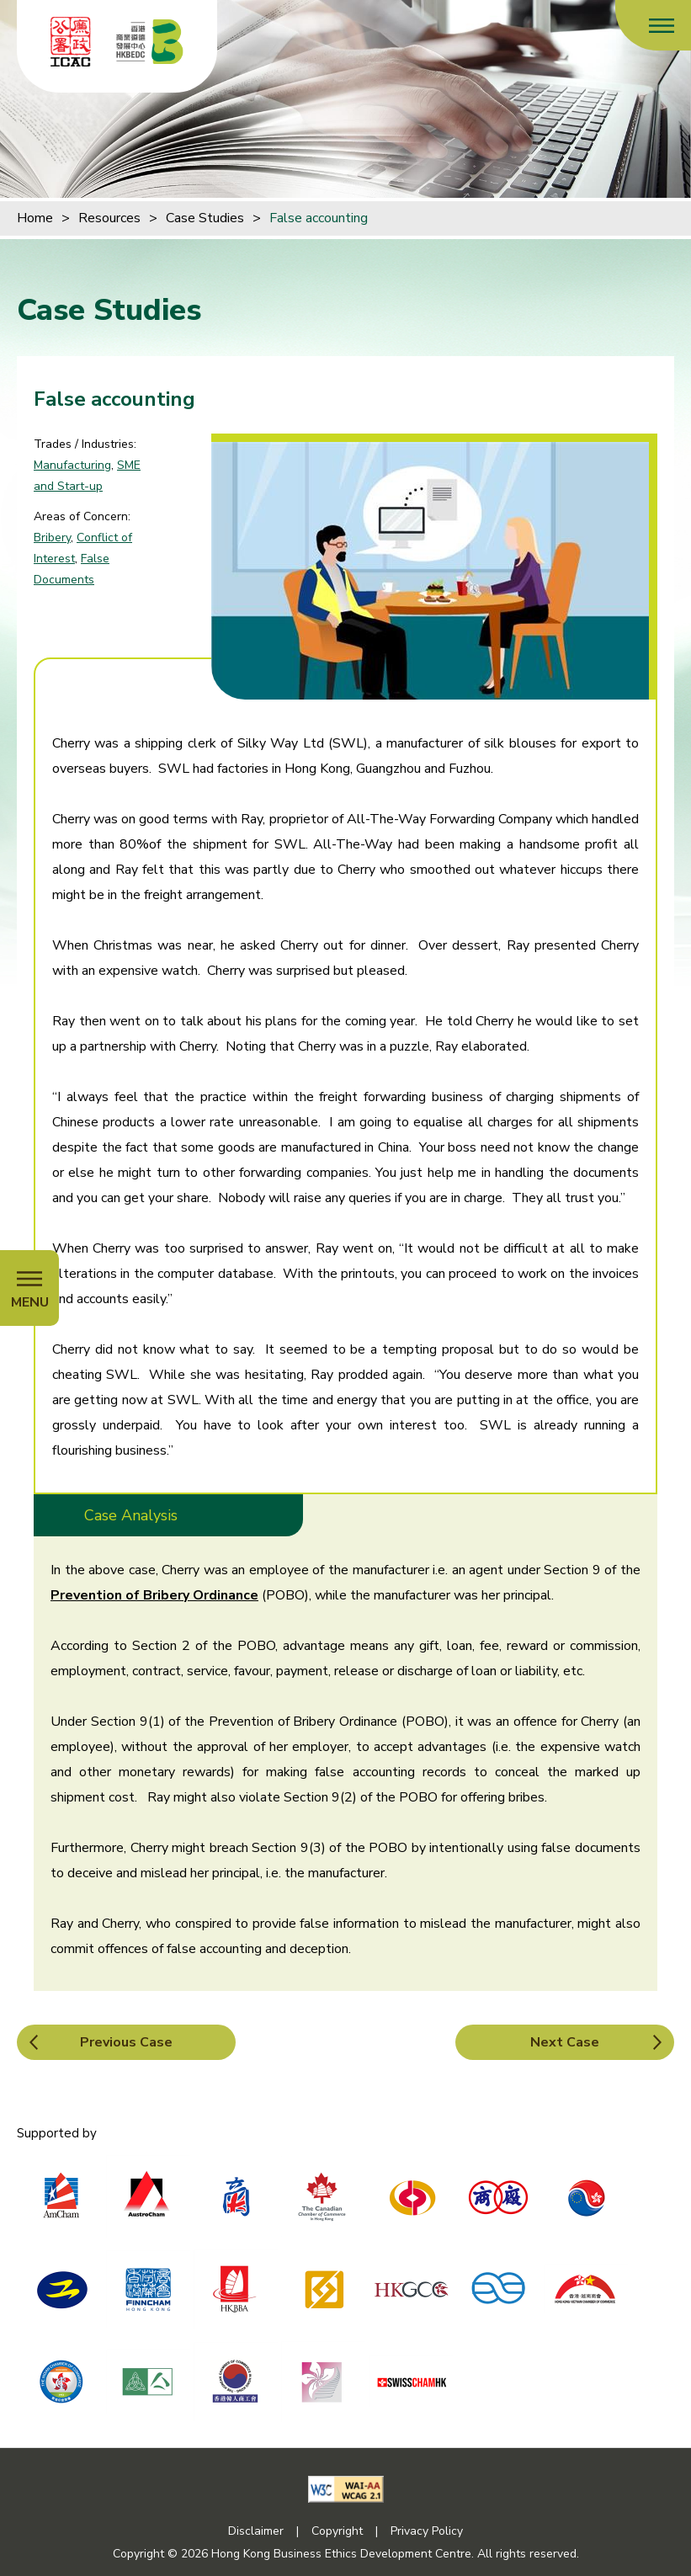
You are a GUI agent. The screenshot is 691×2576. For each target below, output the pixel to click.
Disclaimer (256, 2531)
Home (35, 218)
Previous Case (126, 2042)
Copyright (337, 2531)
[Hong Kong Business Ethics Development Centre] (149, 41)
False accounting (318, 218)
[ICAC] (70, 42)
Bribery (52, 538)
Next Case (564, 2042)
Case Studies (205, 218)
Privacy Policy (427, 2531)
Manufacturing (72, 465)
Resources (109, 218)
